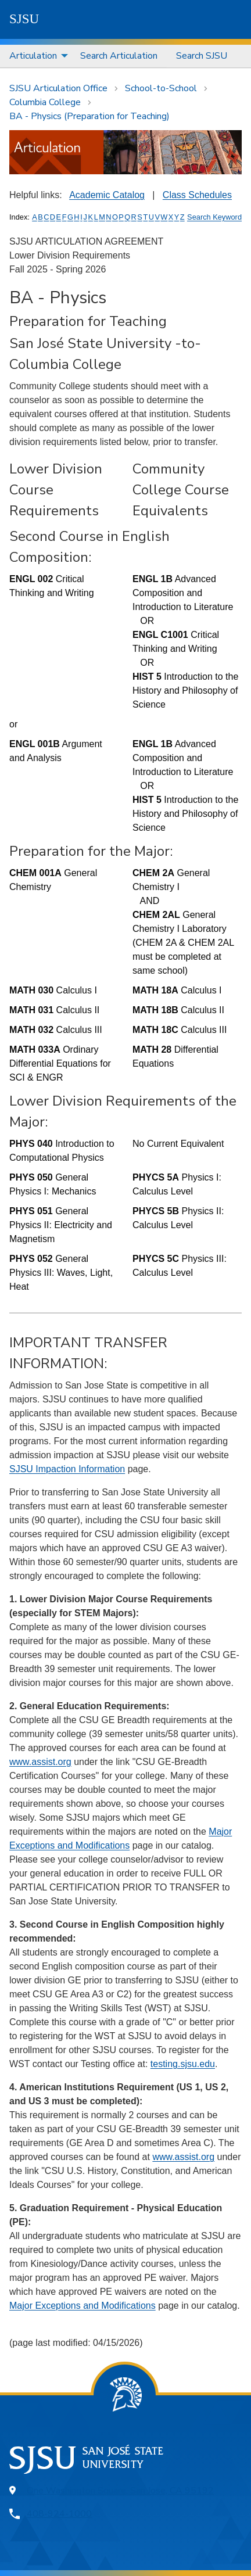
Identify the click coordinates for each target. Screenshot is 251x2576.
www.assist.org (40, 1762)
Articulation (33, 55)
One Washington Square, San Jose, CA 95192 (120, 2490)
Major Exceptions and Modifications (82, 2305)
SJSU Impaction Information (67, 1469)
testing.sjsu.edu (182, 2064)
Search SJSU (201, 55)
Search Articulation (118, 55)
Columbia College (45, 102)
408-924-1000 (59, 2513)
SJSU (24, 19)
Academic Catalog (107, 195)
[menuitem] (35, 56)
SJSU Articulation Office (58, 88)
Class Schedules (197, 195)
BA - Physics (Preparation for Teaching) (89, 116)
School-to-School (161, 88)
